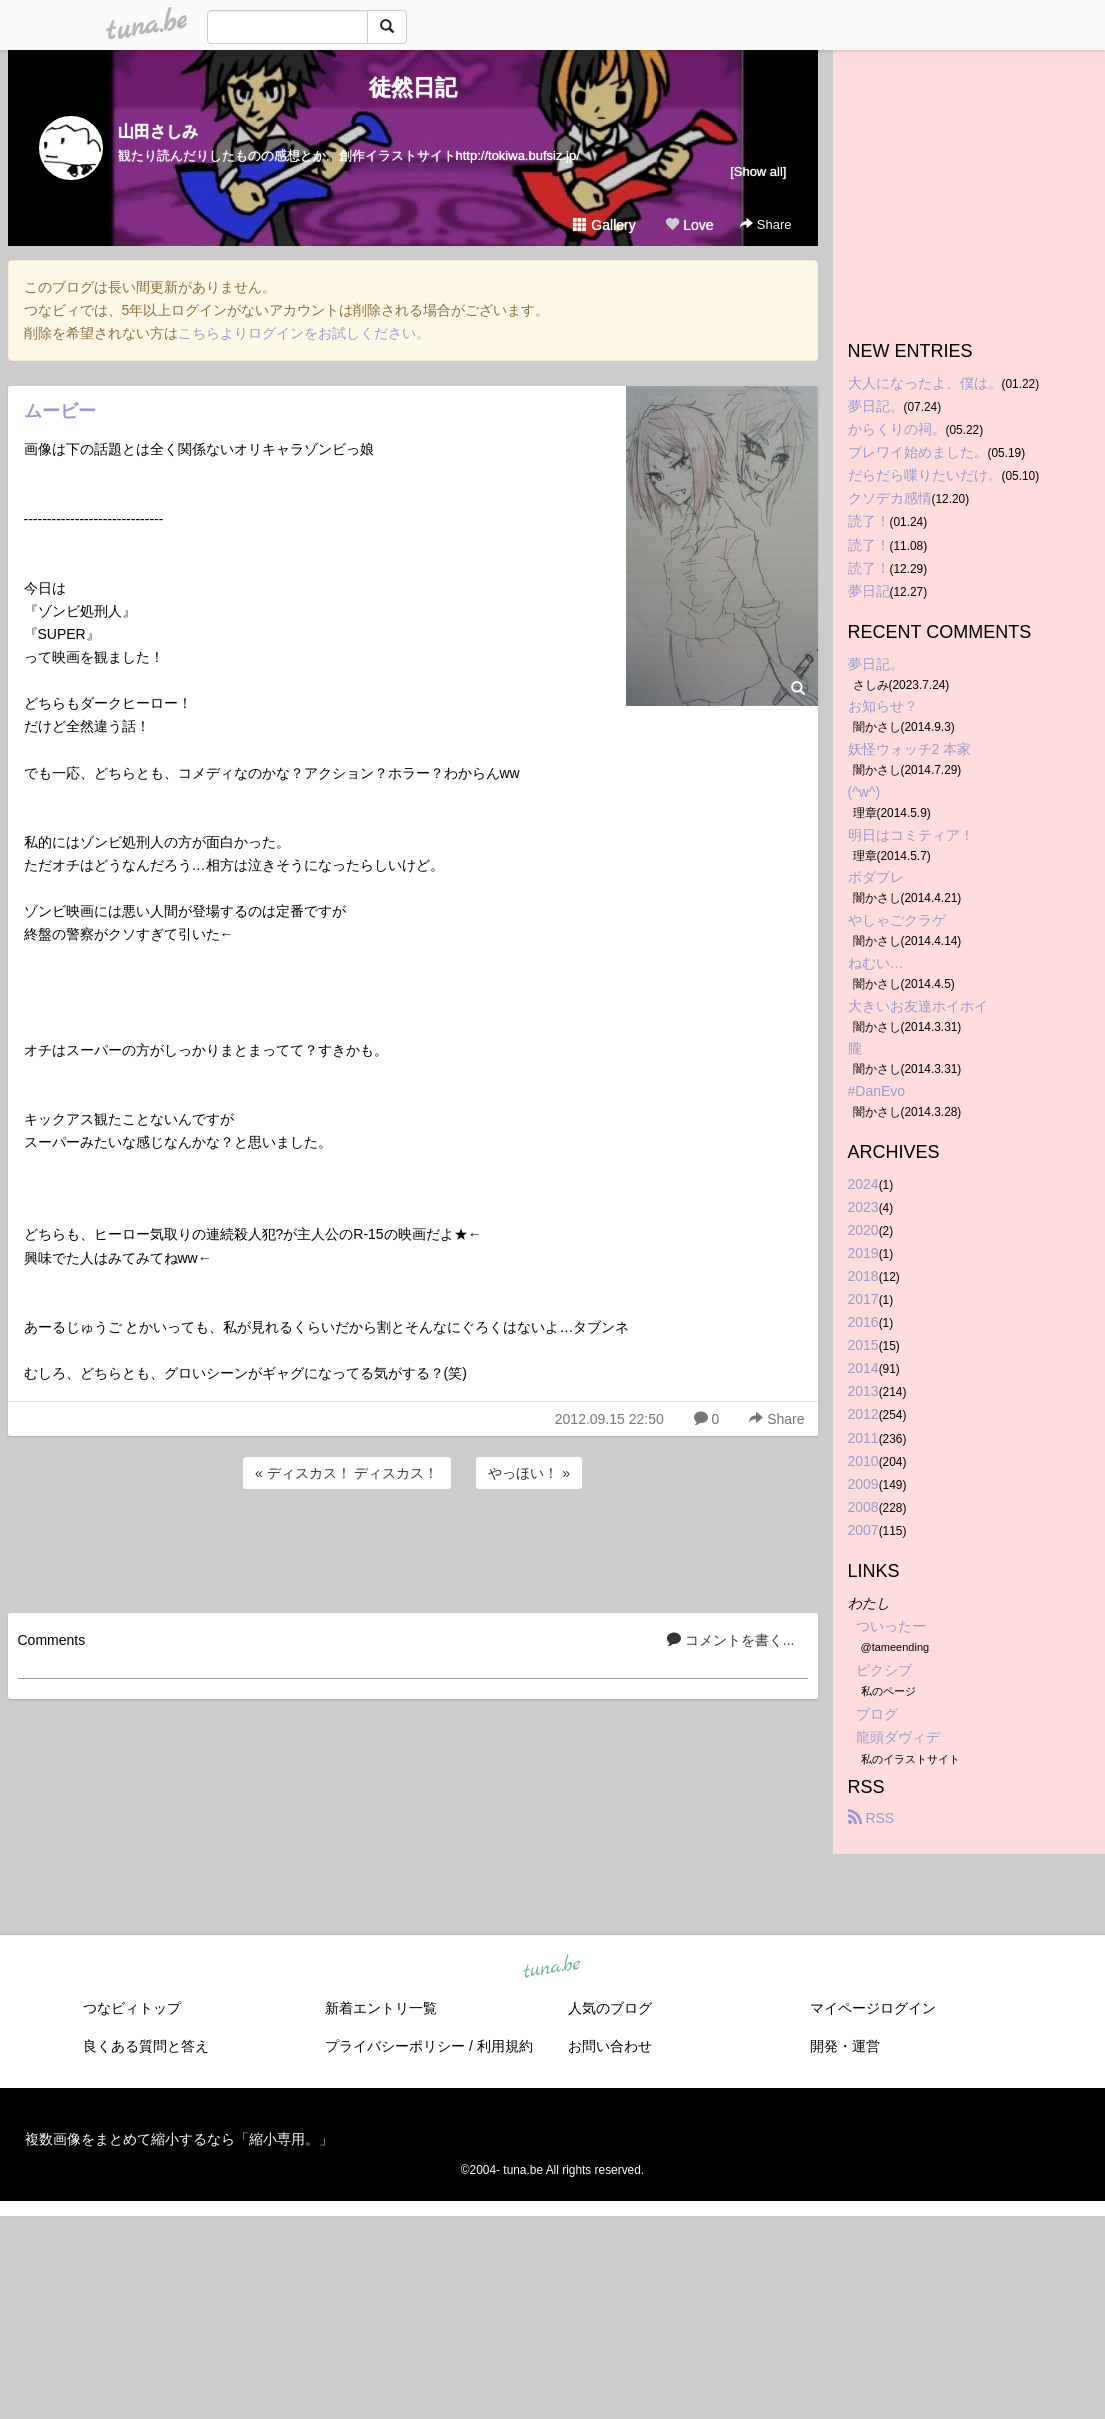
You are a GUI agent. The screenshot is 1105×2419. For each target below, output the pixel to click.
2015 (863, 1345)
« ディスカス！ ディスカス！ (347, 1473)
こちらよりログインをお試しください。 (304, 333)
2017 (863, 1299)
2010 (863, 1461)
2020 (863, 1230)
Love (689, 225)
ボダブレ (876, 877)
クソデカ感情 (890, 498)
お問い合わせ (610, 2046)
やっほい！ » (529, 1473)
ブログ (877, 1714)
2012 (863, 1414)
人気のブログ (610, 2008)
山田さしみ (158, 131)
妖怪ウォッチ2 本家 (910, 749)
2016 (863, 1322)
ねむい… (876, 963)
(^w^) (864, 792)
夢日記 (869, 591)
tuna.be (552, 1967)
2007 (863, 1530)
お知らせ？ (883, 706)
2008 (863, 1507)
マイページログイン (873, 2008)
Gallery (604, 225)
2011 (863, 1438)
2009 (863, 1484)
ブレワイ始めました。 (918, 452)
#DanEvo (877, 1091)
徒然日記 (413, 87)
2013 (863, 1391)
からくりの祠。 (897, 429)
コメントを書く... (731, 1640)
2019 (863, 1253)
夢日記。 (876, 406)
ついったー (891, 1626)
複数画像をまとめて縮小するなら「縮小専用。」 (179, 2139)
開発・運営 (845, 2046)
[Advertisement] (413, 1548)
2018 (863, 1276)
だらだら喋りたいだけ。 (925, 475)
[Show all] (758, 171)
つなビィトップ (132, 2008)
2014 (863, 1368)
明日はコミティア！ (911, 835)
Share (765, 224)
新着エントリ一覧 (381, 2008)
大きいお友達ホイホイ (918, 1006)
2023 (863, 1207)
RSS (871, 1818)
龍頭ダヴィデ (898, 1737)
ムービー (60, 411)
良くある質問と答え (146, 2046)
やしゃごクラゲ (897, 920)
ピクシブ (884, 1670)
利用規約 (505, 2046)
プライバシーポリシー (395, 2046)
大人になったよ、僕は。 (925, 383)
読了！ (869, 521)
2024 (863, 1184)
